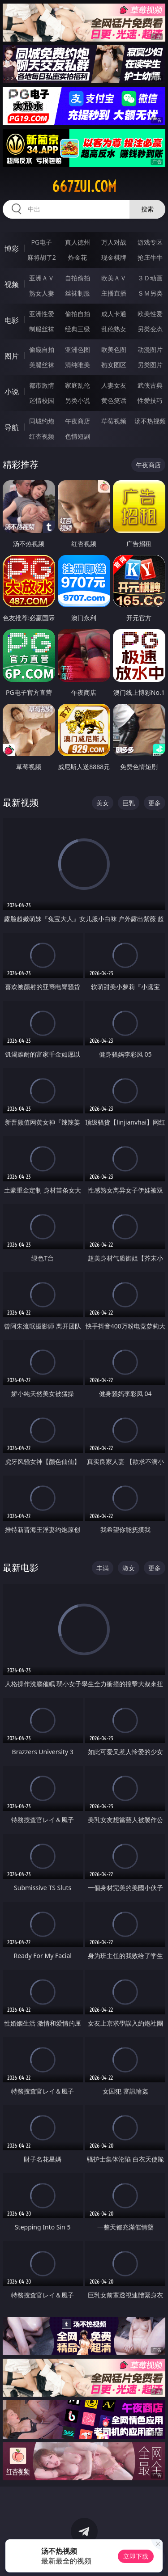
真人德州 (77, 242)
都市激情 (41, 385)
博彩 (11, 249)
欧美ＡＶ (113, 278)
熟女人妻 (41, 293)
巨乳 (128, 803)
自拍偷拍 (77, 278)
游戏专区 (150, 242)
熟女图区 (113, 364)
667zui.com (84, 186)
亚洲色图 (77, 349)
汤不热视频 (150, 421)
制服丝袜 (41, 329)
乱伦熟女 (113, 329)
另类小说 (77, 400)
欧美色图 (113, 349)
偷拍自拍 (77, 313)
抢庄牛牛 (150, 257)
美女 (102, 803)
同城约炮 (41, 421)
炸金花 (77, 257)
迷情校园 (41, 400)
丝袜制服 (77, 293)
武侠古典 (150, 385)
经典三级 (77, 329)
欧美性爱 (150, 313)
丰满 (102, 1568)
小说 (11, 392)
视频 (11, 284)
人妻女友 (113, 385)
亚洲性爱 (41, 313)
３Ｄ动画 (150, 278)
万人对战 (113, 242)
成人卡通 (113, 313)
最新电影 (21, 1567)
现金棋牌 (113, 257)
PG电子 (41, 242)
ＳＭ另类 (150, 293)
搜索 (147, 209)
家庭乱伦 (77, 385)
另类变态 (150, 329)
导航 (11, 427)
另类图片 (150, 364)
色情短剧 (77, 436)
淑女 (128, 1568)
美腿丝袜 (41, 364)
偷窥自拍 (41, 349)
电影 (11, 320)
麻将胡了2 (41, 257)
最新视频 (21, 802)
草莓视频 (113, 421)
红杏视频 (41, 436)
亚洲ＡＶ (41, 278)
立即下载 (135, 2556)
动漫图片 (150, 349)
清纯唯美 (77, 364)
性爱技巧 (150, 400)
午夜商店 (77, 421)
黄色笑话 (113, 400)
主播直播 (113, 293)
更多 (154, 803)
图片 (11, 356)
